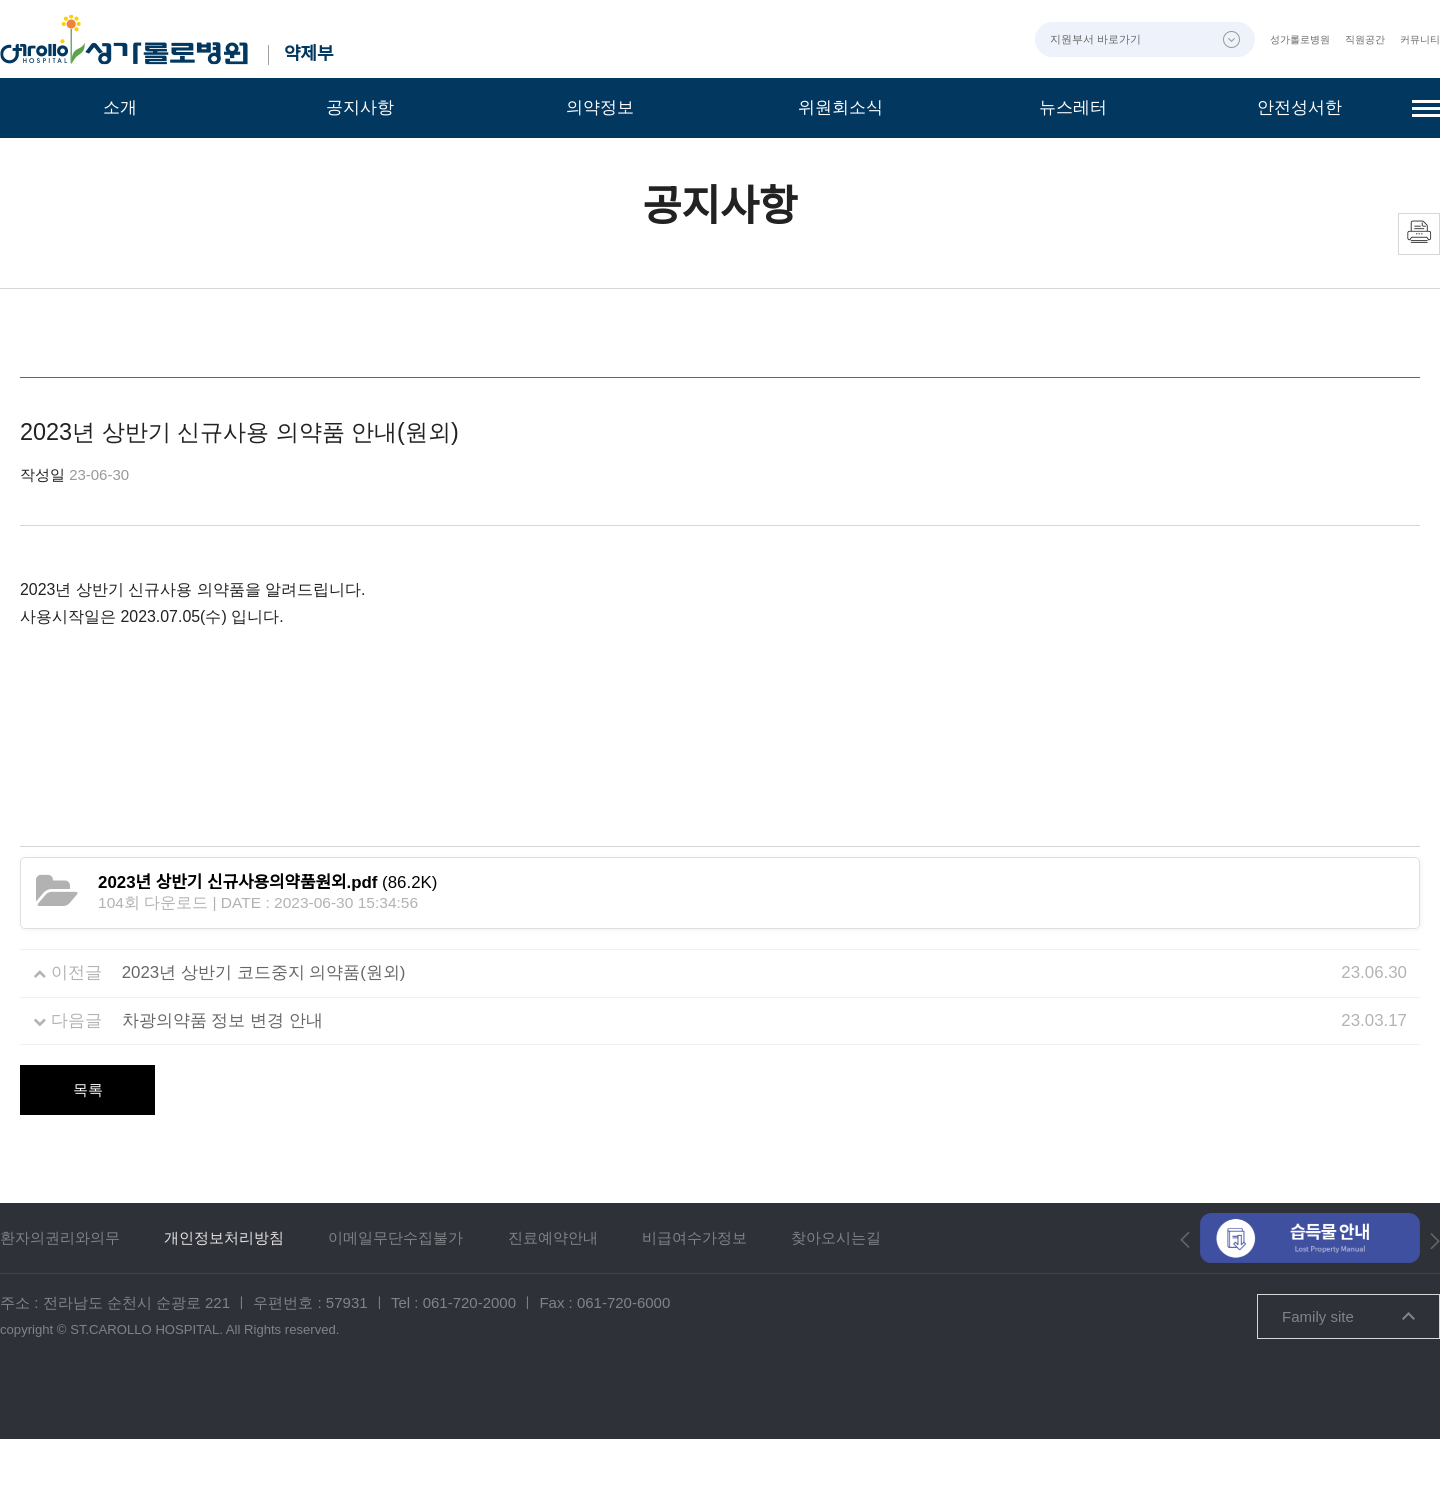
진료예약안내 (553, 1297)
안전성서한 (1299, 107)
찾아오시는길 (836, 1297)
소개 (120, 107)
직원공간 (1353, 39)
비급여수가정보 (694, 1297)
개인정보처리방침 (224, 1297)
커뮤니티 (1416, 39)
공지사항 (360, 107)
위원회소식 (840, 107)
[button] (1185, 1299)
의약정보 (600, 107)
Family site (1348, 1376)
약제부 (315, 54)
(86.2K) (267, 942)
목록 (88, 1149)
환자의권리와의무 (60, 1297)
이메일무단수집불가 (395, 1297)
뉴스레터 (1073, 107)
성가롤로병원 (1278, 39)
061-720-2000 (469, 1362)
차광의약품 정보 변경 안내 (222, 1080)
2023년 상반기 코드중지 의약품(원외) (264, 1032)
